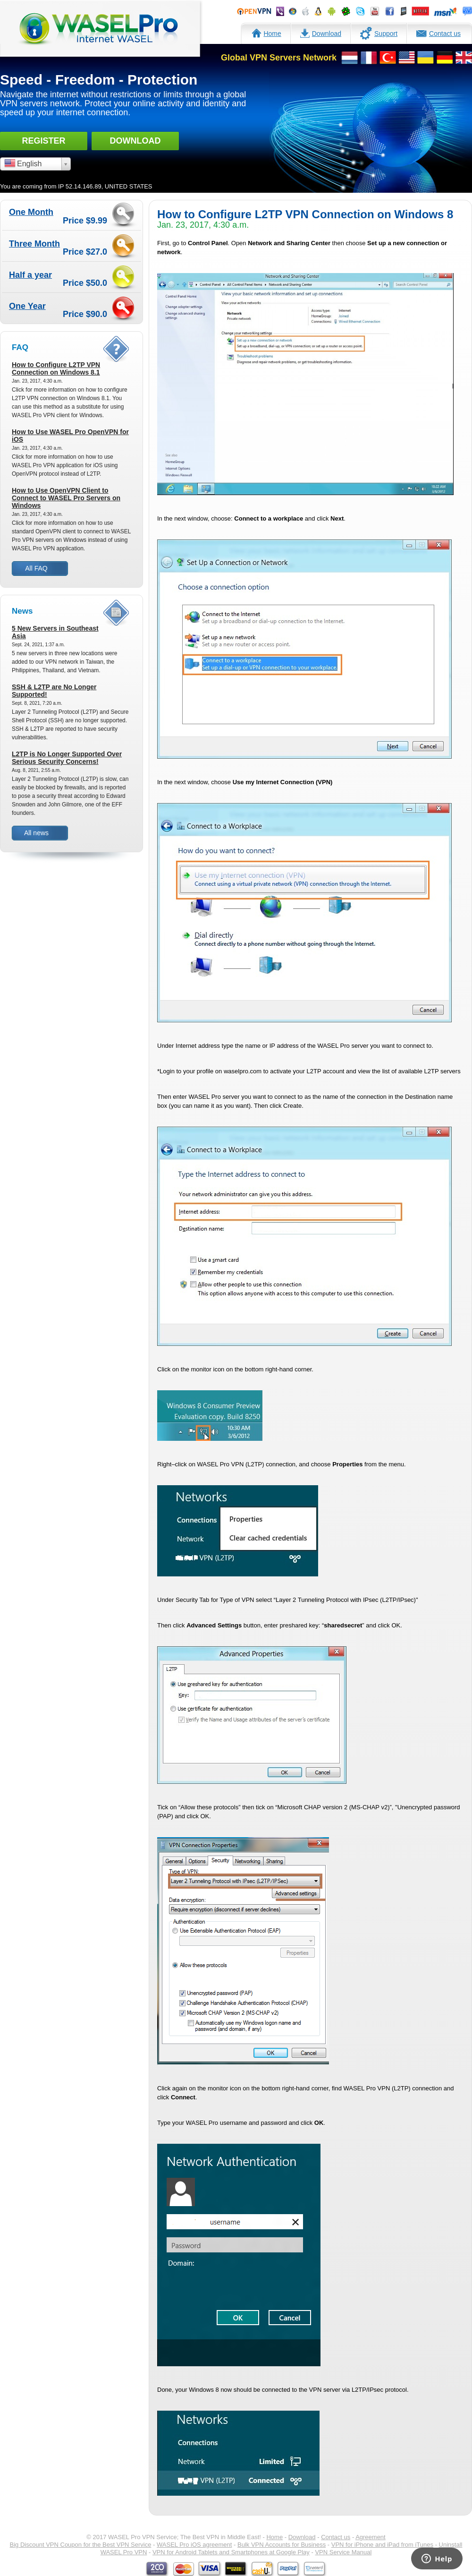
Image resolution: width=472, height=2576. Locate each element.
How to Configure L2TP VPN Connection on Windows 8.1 (56, 368)
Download (320, 32)
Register (43, 140)
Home (266, 32)
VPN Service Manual (343, 2552)
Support (378, 33)
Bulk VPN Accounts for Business (281, 2544)
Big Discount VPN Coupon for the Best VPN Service (81, 2544)
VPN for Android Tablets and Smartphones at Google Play (231, 2552)
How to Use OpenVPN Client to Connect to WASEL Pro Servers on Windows (66, 498)
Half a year (30, 275)
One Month (31, 212)
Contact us (438, 32)
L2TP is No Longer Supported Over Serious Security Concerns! (67, 757)
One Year (27, 306)
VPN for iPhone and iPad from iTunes (382, 2544)
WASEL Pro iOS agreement (194, 2544)
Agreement (370, 2537)
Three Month (34, 243)
